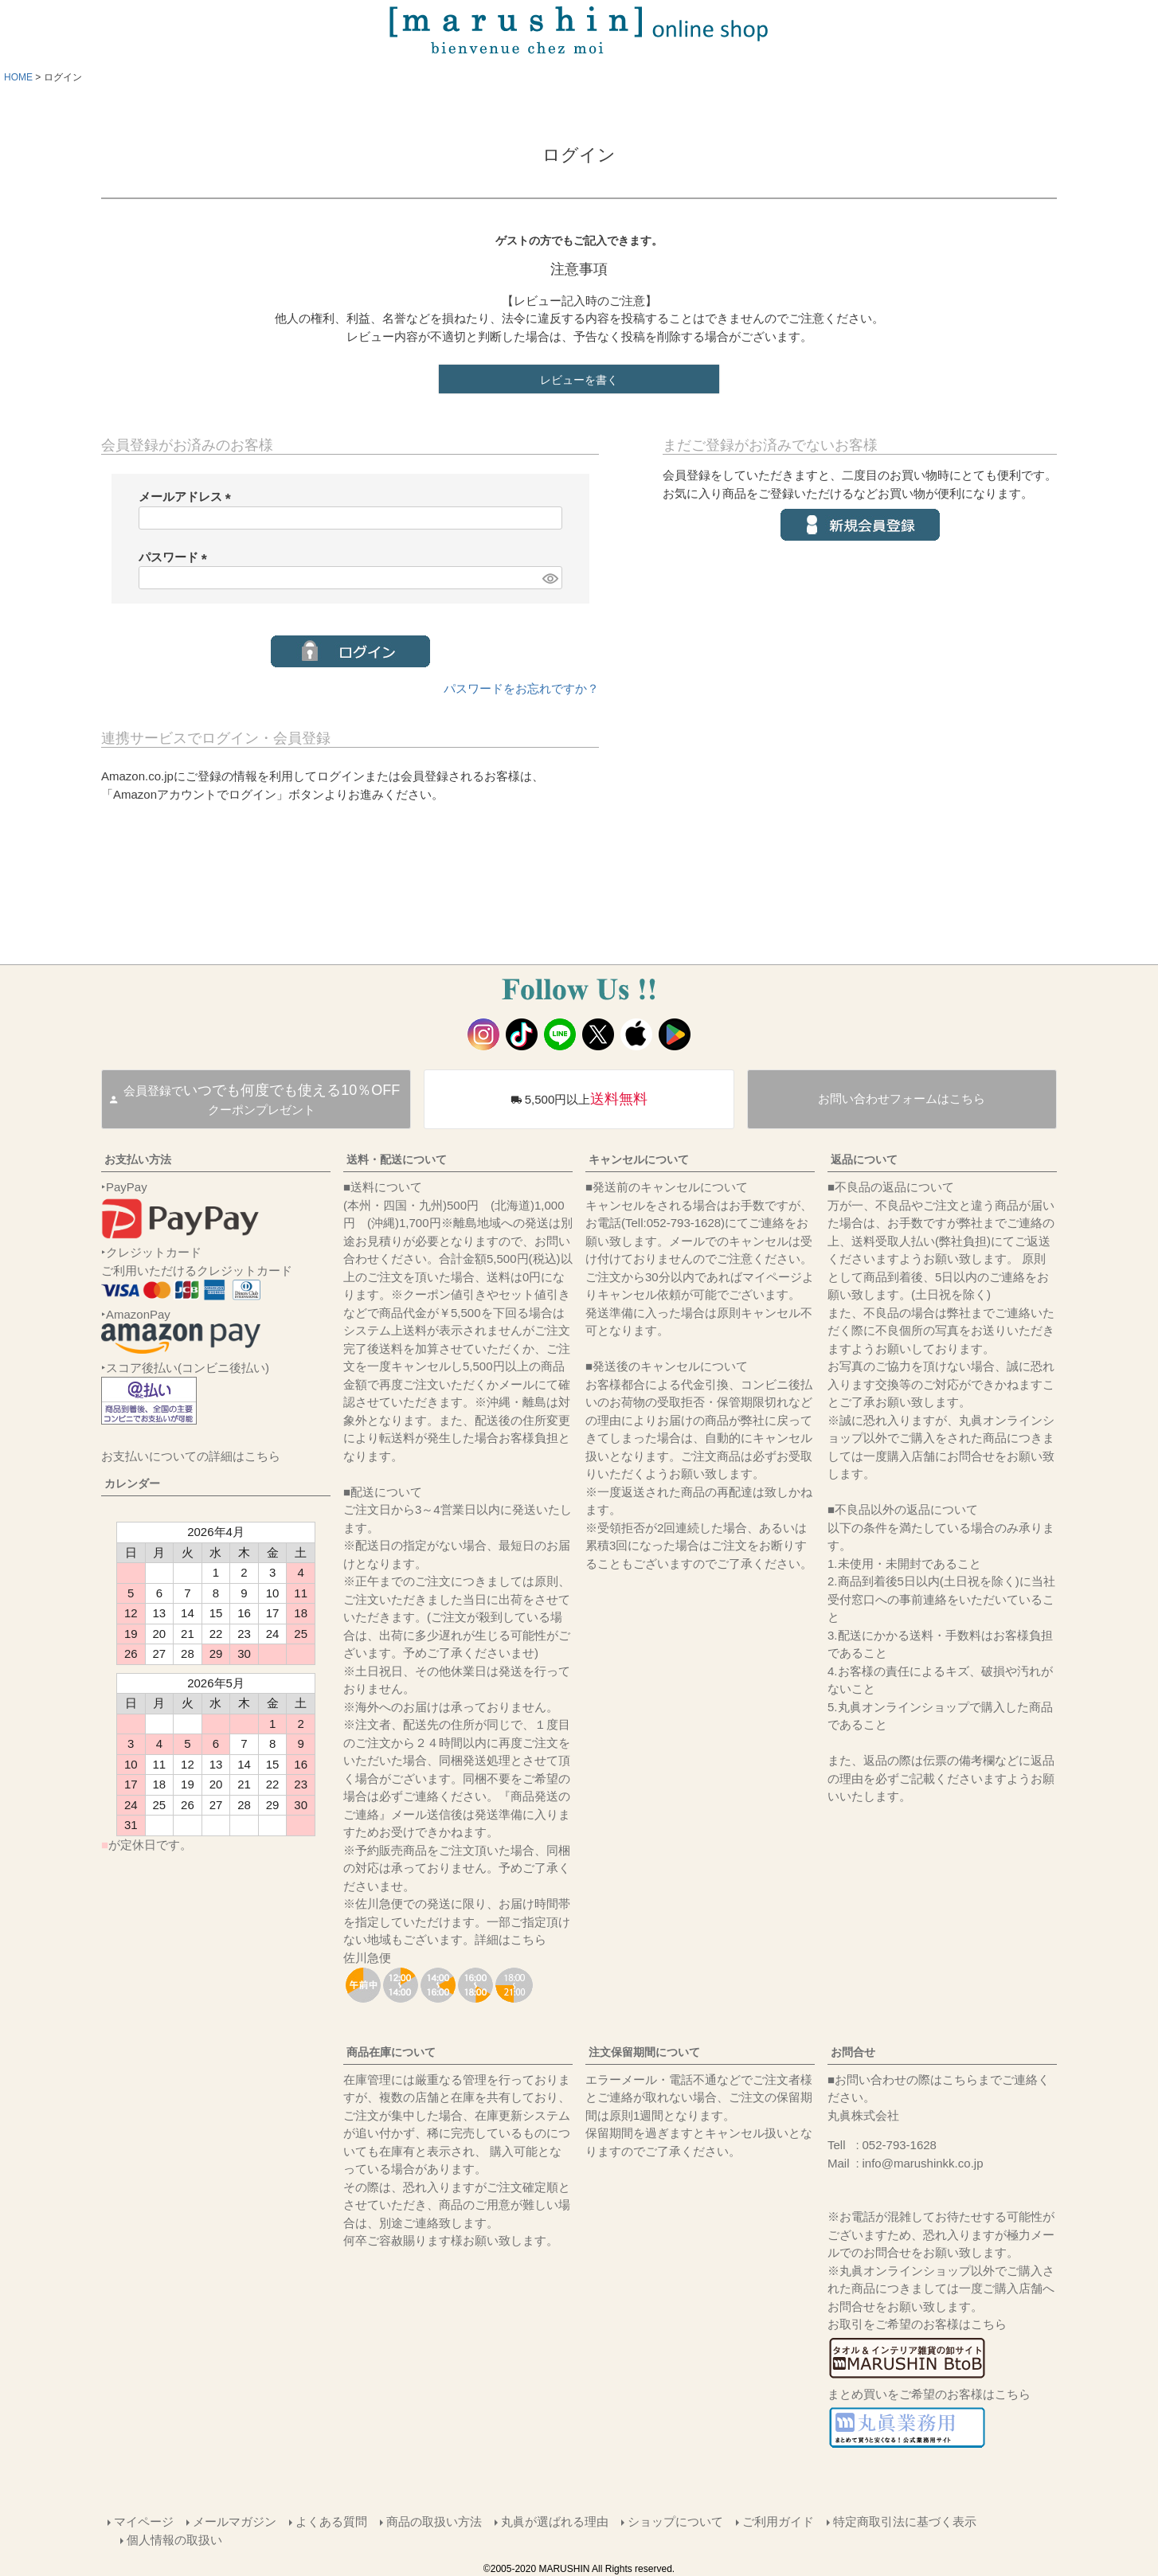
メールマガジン (234, 2521)
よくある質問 (331, 2521)
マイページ (144, 2521)
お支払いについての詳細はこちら (190, 1456)
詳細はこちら (510, 1939)
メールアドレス (188, 496)
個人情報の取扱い (174, 2540)
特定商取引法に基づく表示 (904, 2521)
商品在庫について (391, 2052)
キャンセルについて (639, 1159)
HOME (18, 77)
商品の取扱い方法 (434, 2521)
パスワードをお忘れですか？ (521, 688)
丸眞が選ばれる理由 (554, 2521)
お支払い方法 (137, 1159)
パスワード (176, 557)
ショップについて (675, 2521)
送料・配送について (396, 1159)
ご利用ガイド (778, 2521)
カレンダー (132, 1483)
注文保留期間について (644, 2052)
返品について (864, 1159)
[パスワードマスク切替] (549, 577)
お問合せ (853, 2052)
